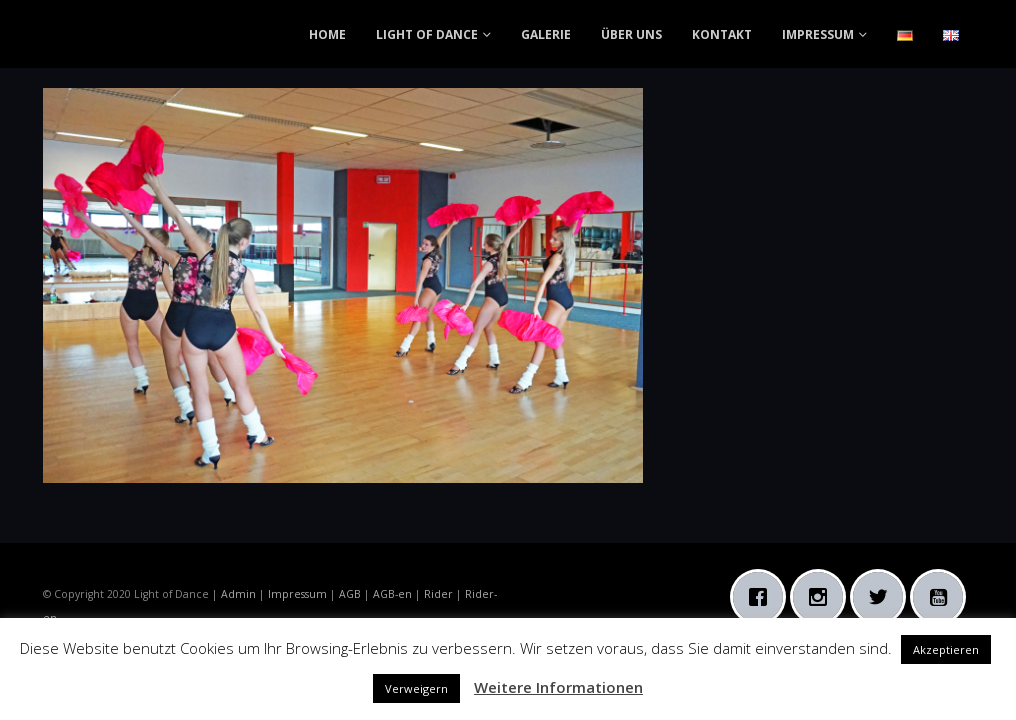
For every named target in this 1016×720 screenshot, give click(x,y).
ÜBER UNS (631, 34)
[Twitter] (883, 597)
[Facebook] (763, 597)
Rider (438, 594)
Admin (238, 594)
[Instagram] (823, 597)
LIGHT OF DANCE (427, 34)
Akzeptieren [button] (946, 649)
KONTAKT (722, 34)
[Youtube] (943, 597)
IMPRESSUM (818, 34)
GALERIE (546, 34)
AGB (350, 594)
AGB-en (392, 594)
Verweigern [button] (416, 688)
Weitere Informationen (558, 687)
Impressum (297, 594)
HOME (327, 34)
